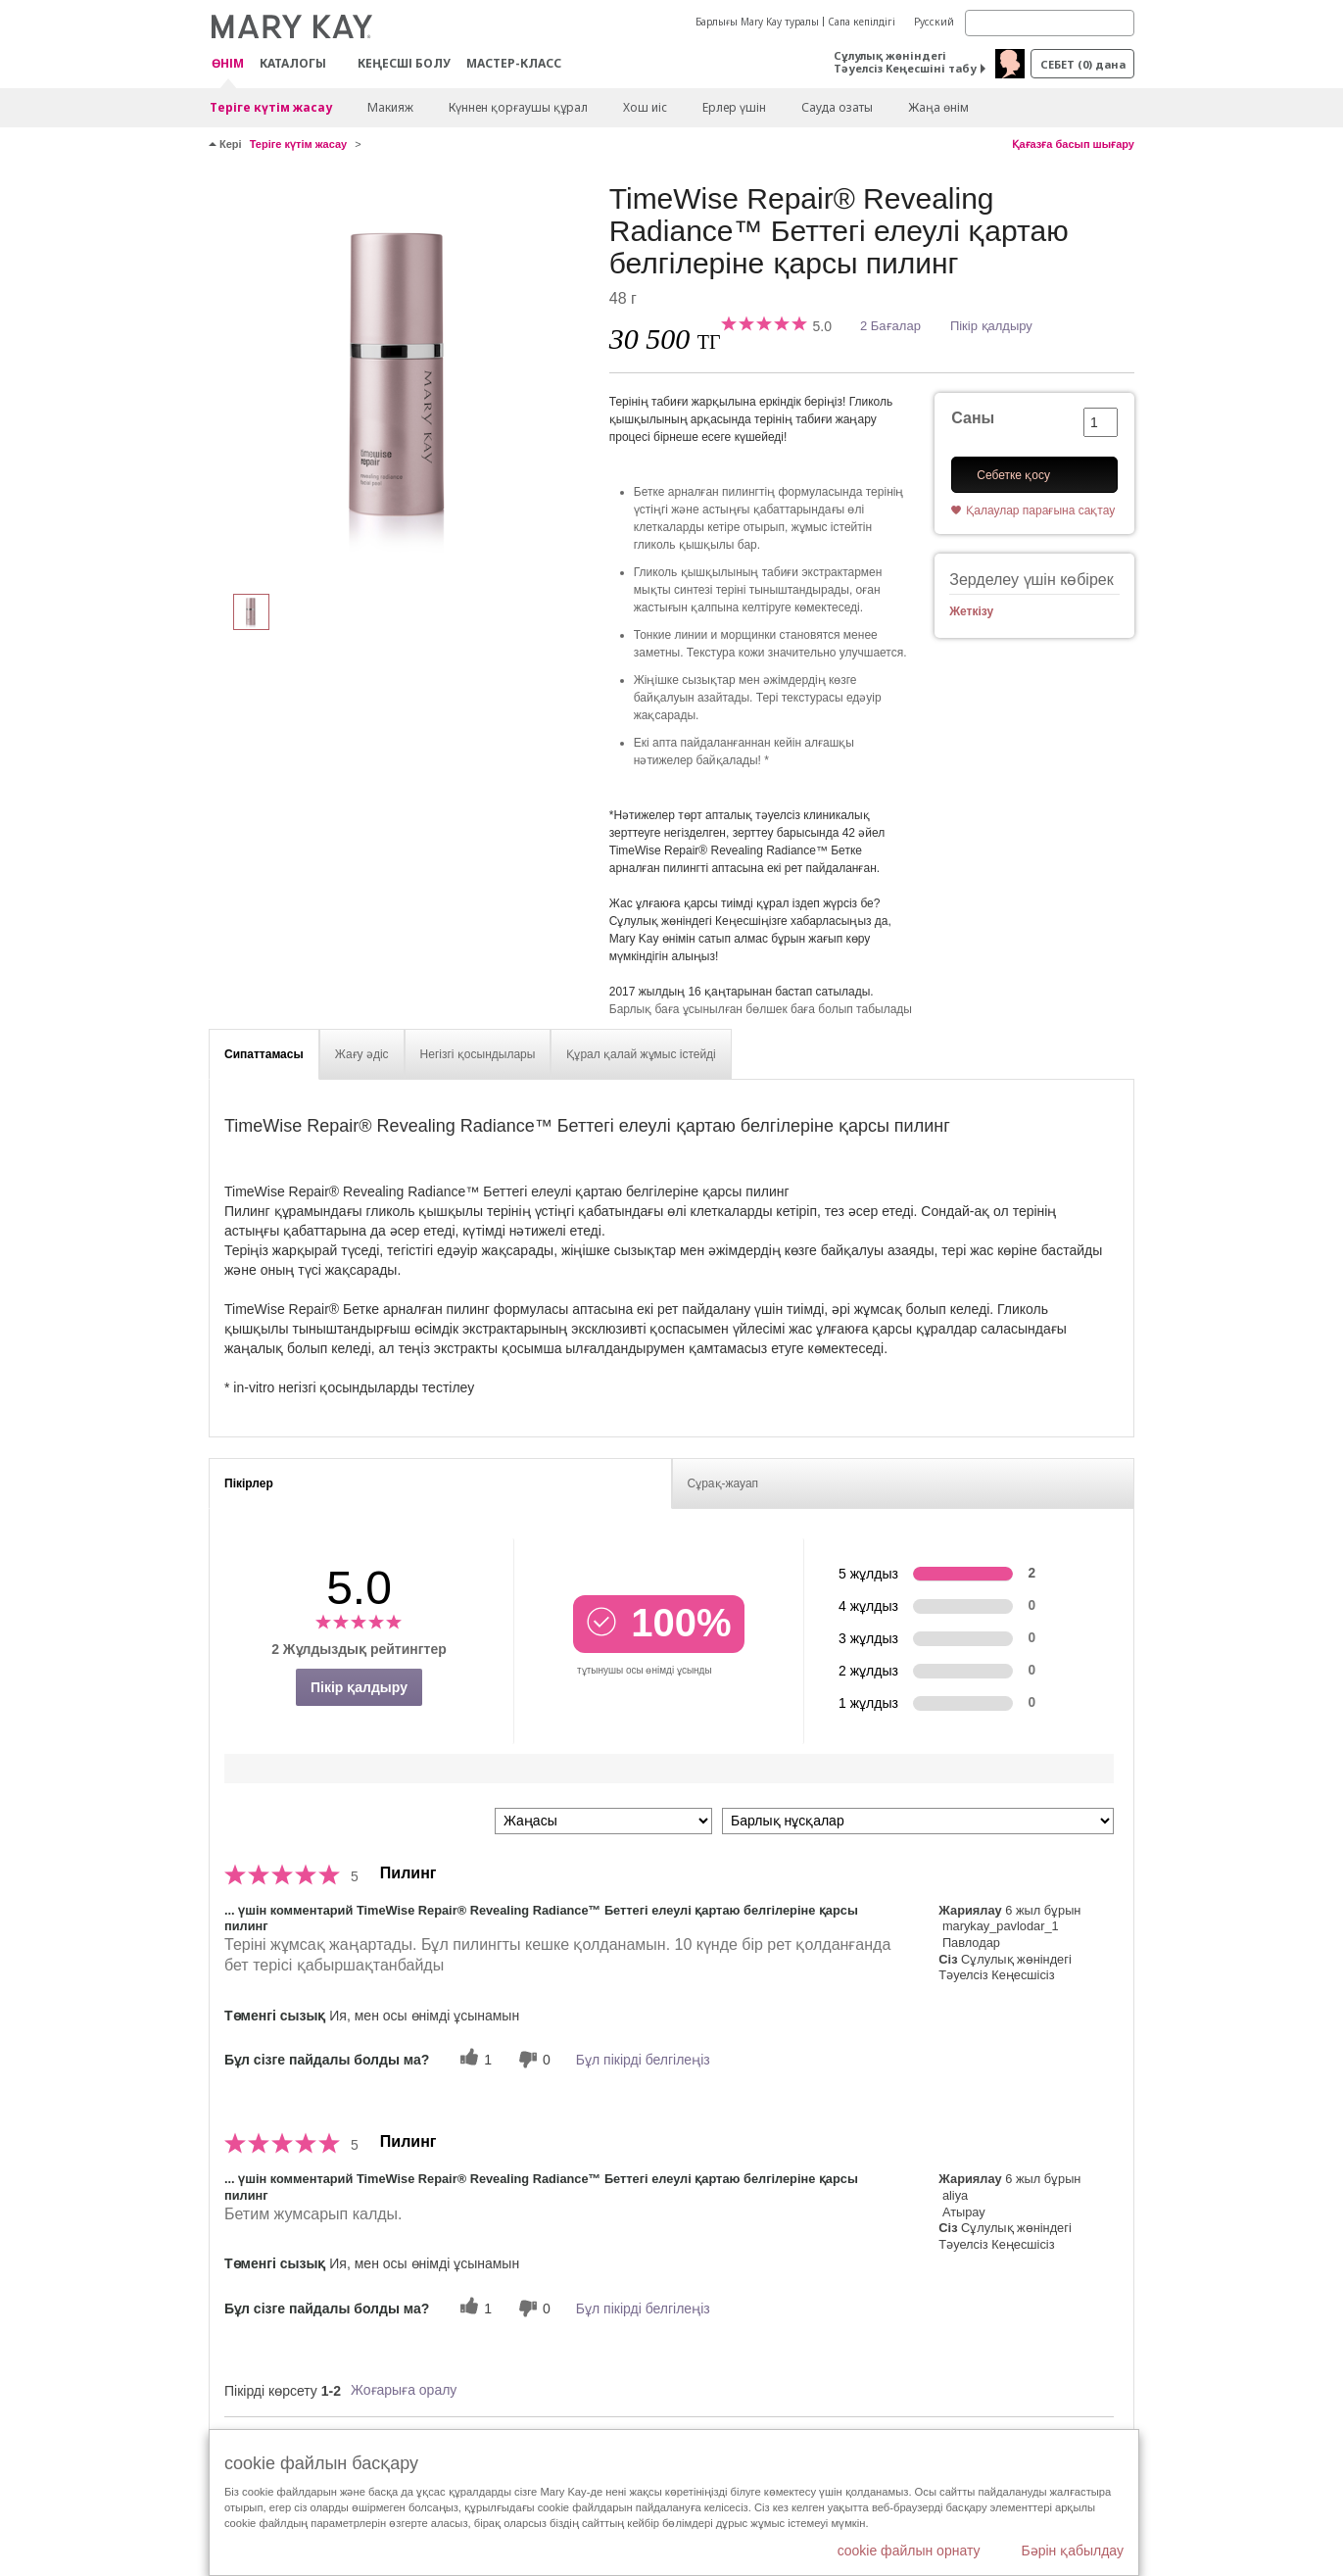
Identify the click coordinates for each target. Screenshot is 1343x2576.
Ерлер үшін (734, 107)
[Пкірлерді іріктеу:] (603, 1821)
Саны (972, 418)
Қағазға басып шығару (1073, 144)
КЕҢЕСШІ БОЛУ (404, 63)
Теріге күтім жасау (271, 107)
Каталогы (293, 63)
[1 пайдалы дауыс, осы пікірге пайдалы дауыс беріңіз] (473, 2059)
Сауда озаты (837, 107)
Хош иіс (645, 107)
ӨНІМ (228, 64)
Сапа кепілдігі (861, 21)
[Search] (1049, 23)
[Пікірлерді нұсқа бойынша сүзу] (918, 1821)
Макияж (390, 107)
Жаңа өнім (938, 107)
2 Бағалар (890, 325)
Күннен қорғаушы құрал (518, 107)
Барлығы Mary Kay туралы (757, 21)
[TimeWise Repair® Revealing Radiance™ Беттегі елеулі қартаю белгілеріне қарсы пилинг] (401, 378)
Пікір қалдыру (991, 325)
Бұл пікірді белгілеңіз (643, 2059)
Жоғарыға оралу (403, 2390)
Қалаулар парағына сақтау (1040, 510)
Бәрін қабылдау (1072, 2550)
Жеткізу (971, 611)
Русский (934, 21)
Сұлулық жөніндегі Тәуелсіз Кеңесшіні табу (905, 61)
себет (1083, 64)
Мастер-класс (513, 63)
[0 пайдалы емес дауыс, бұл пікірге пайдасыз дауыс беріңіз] (532, 2059)
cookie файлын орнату (909, 2550)
